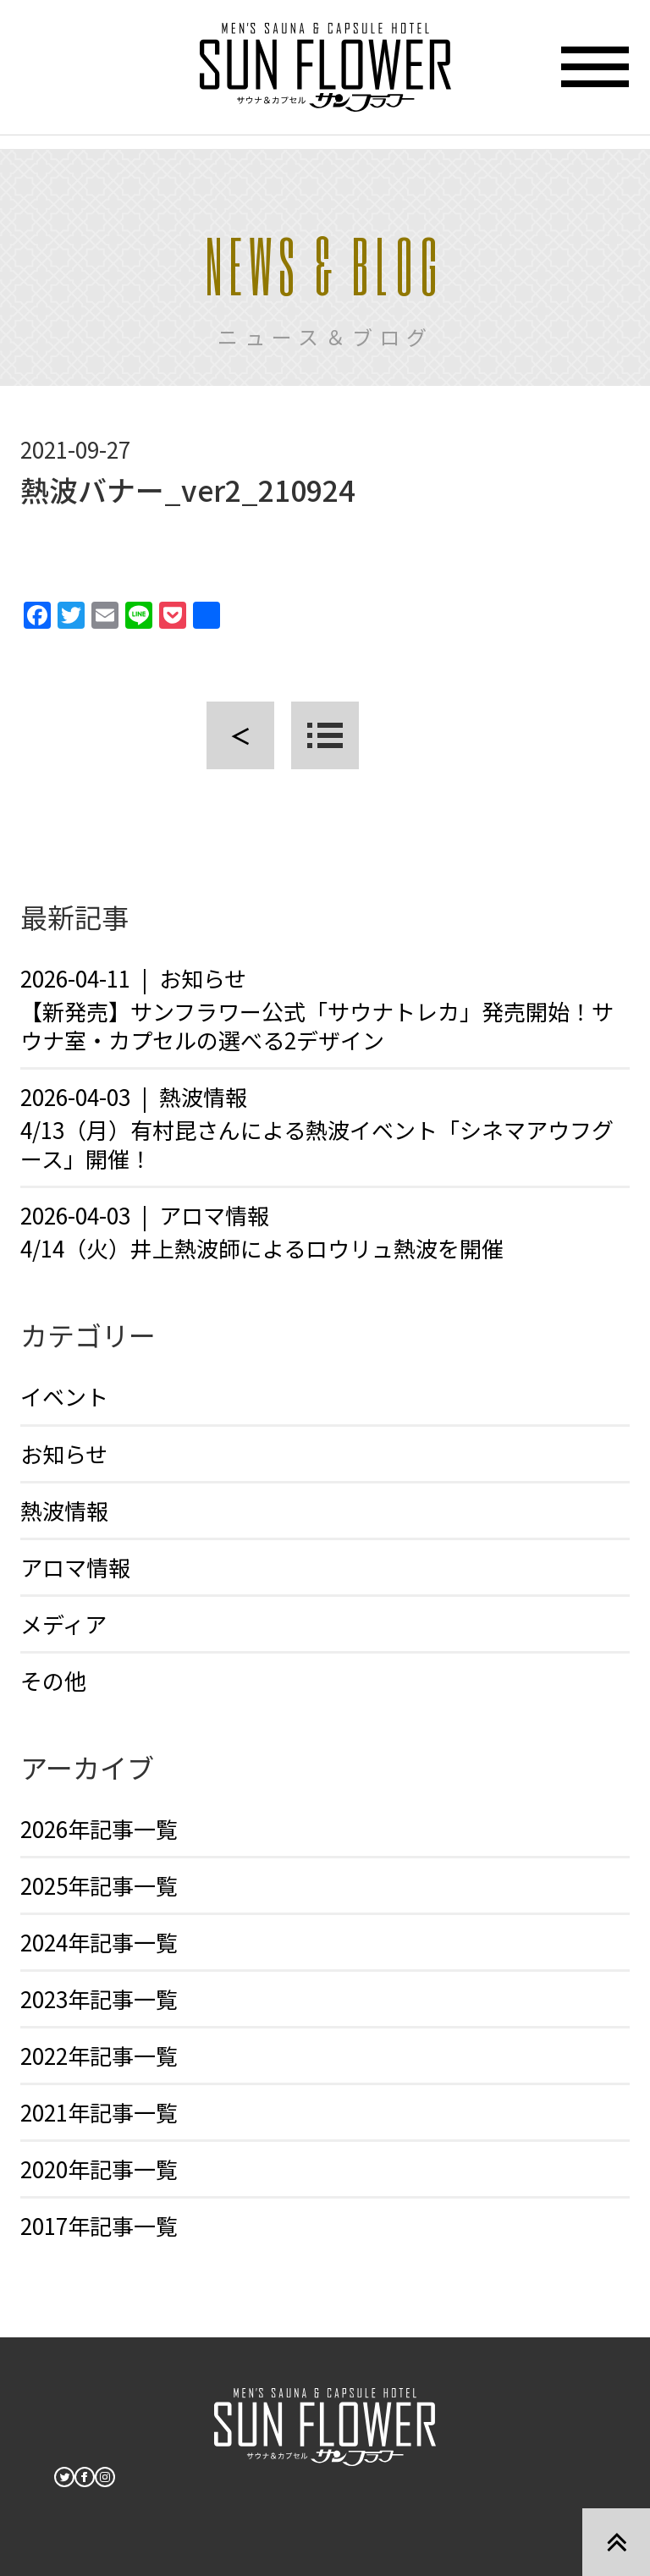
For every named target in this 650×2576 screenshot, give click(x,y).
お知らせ (63, 1453)
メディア (63, 1623)
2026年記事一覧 (99, 1828)
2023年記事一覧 (99, 1998)
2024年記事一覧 (99, 1941)
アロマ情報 (75, 1566)
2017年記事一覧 (99, 2225)
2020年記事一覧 (99, 2168)
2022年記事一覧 (99, 2055)
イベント (64, 1396)
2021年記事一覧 (99, 2111)
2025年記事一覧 (99, 1885)
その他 (53, 1680)
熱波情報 (64, 1510)
